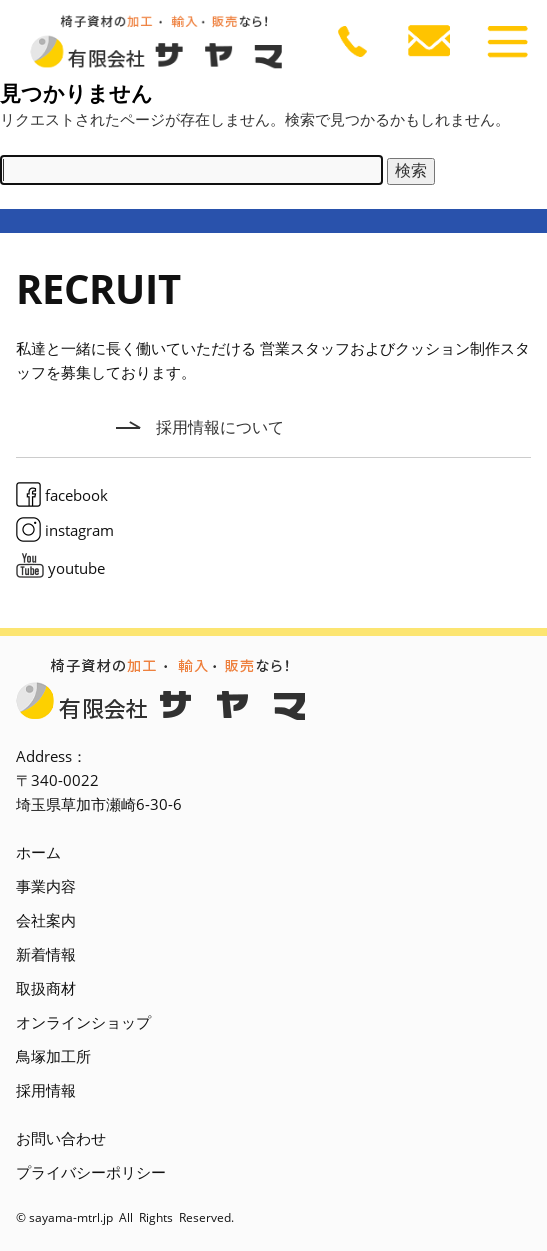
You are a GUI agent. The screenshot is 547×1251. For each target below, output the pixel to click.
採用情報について (220, 427)
